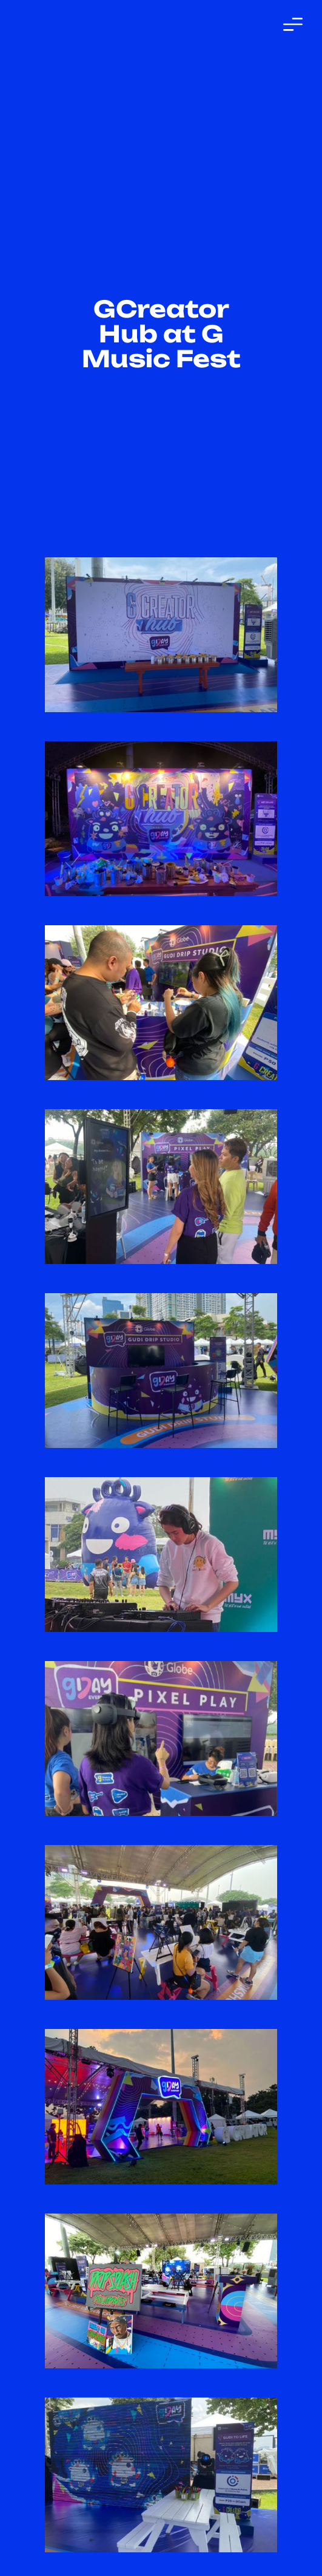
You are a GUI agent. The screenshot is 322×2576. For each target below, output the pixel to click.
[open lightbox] (161, 634)
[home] (75, 24)
